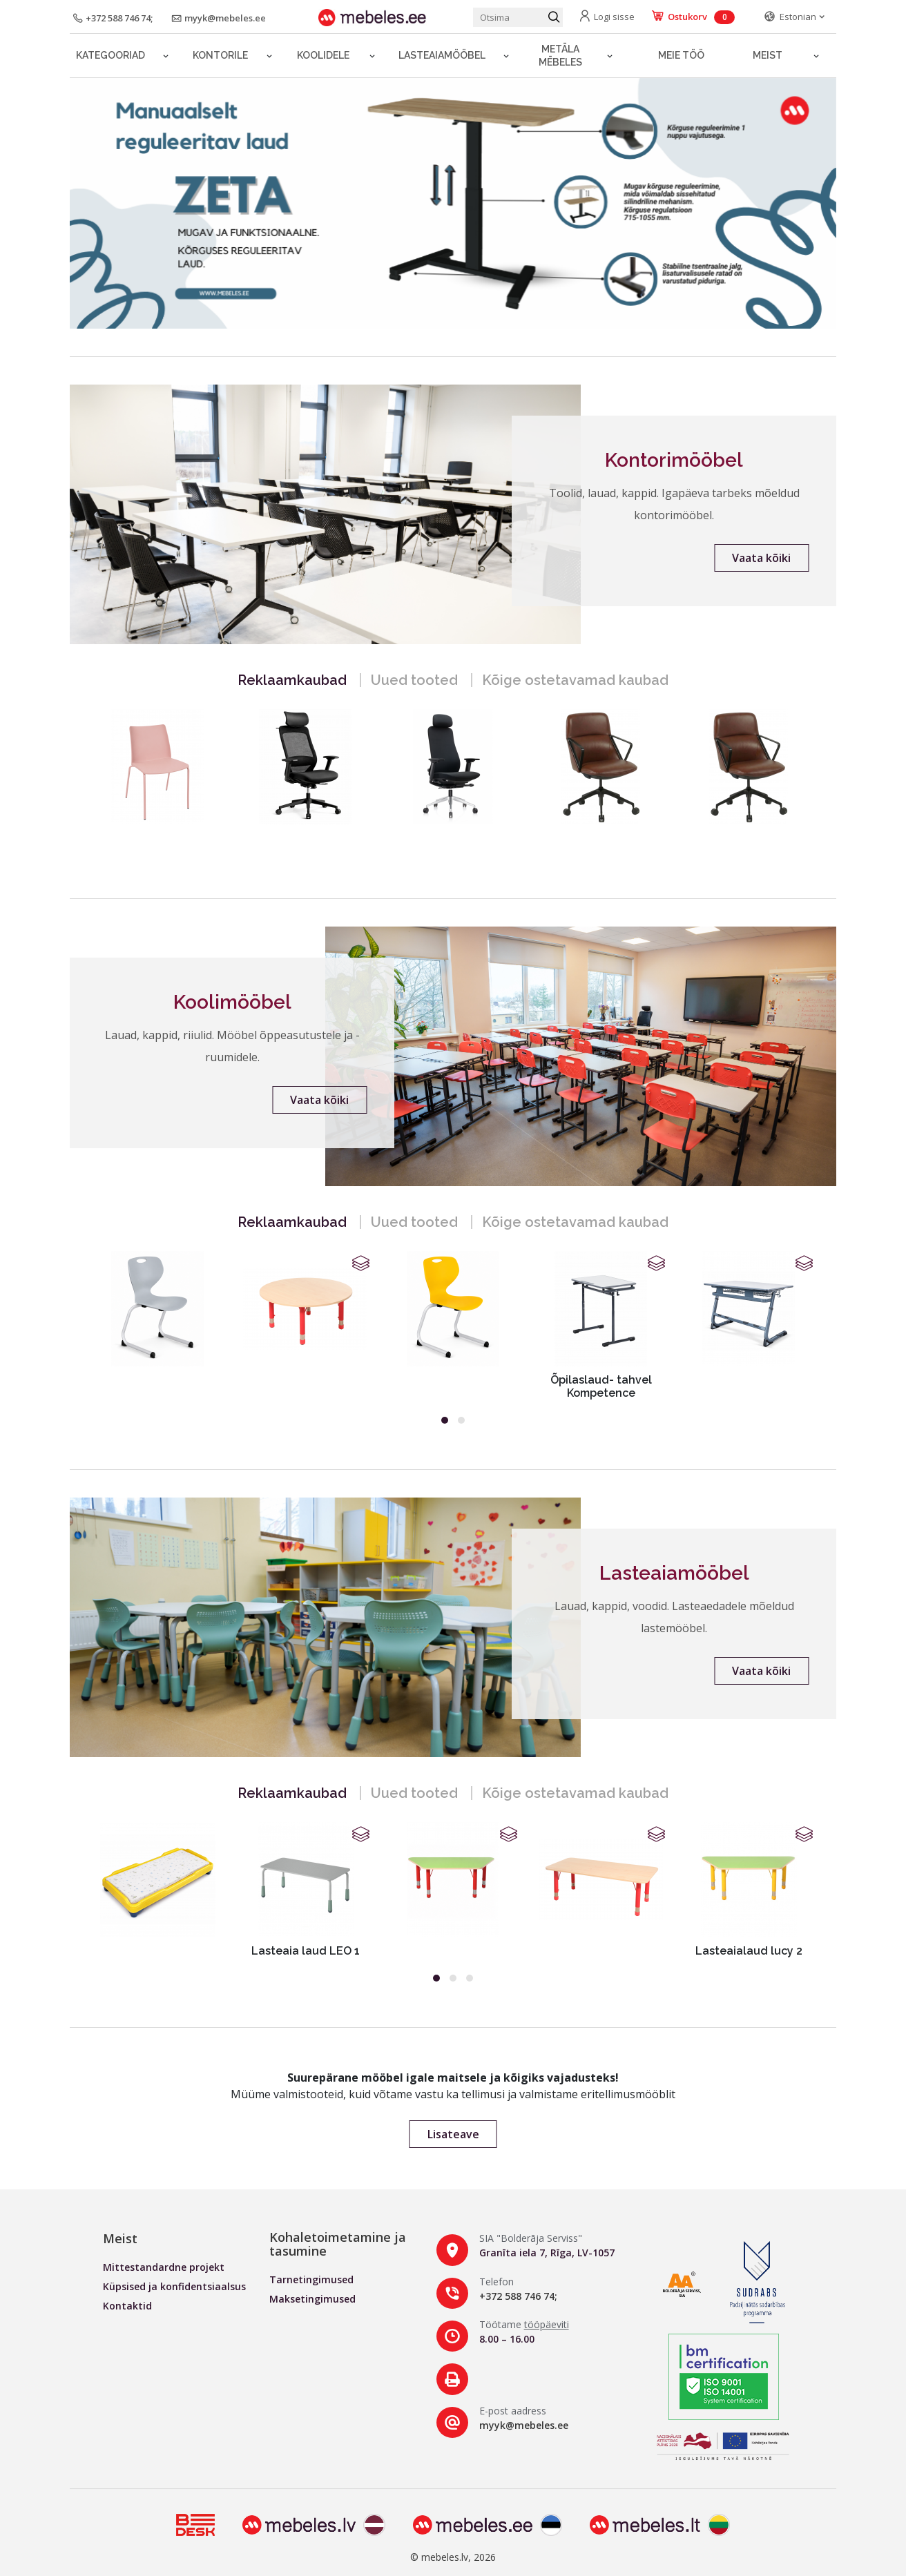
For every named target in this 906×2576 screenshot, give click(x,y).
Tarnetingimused (311, 2279)
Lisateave (453, 2134)
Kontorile (220, 55)
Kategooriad (110, 55)
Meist (767, 55)
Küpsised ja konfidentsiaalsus (174, 2286)
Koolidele (323, 55)
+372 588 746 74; (518, 2296)
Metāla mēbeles (560, 55)
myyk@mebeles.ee (523, 2425)
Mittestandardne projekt (163, 2267)
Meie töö (681, 55)
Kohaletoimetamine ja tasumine (337, 2244)
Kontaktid (127, 2305)
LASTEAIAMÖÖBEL (441, 55)
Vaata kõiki (761, 557)
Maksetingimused (312, 2298)
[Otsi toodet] (518, 17)
